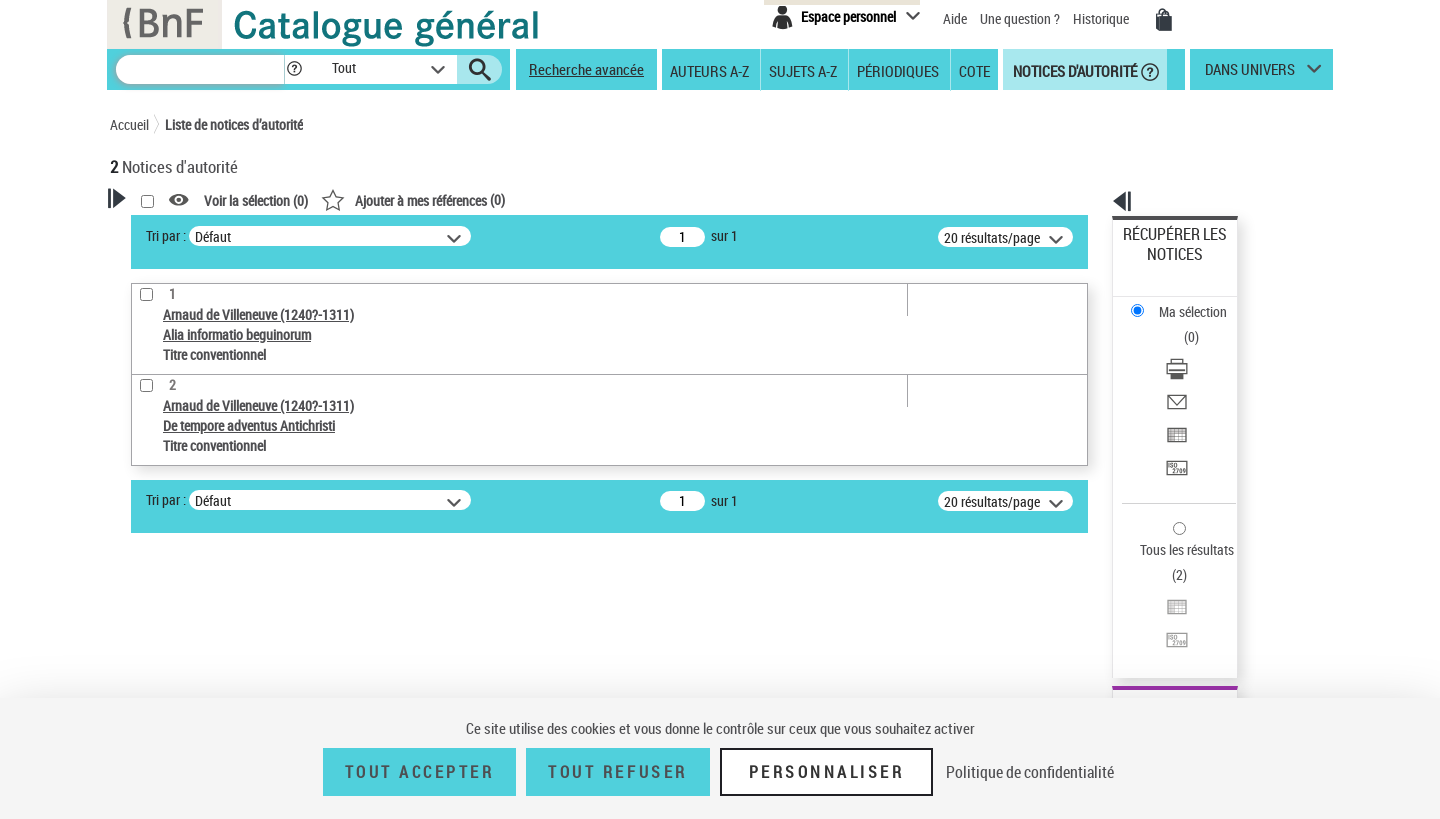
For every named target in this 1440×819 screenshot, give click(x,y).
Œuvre (156, 556)
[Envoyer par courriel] (1202, 325)
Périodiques (898, 70)
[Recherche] (200, 69)
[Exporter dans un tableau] (1202, 349)
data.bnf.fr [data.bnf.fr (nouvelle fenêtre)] (1110, 612)
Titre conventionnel (202, 586)
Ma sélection (1161, 265)
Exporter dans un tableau (1196, 348)
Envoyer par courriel (1181, 324)
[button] (294, 69)
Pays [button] (145, 683)
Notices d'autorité (1073, 70)
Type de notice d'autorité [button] (206, 525)
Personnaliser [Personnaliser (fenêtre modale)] (827, 772)
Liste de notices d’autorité (234, 124)
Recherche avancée (586, 69)
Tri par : (423, 235)
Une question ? (1020, 18)
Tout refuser (617, 772)
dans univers (1250, 74)
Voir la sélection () (513, 200)
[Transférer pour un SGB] (1202, 373)
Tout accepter (420, 772)
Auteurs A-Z (709, 70)
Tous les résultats (1174, 427)
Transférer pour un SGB (1190, 372)
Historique (1102, 18)
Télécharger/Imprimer (1185, 300)
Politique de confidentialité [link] (1030, 772)
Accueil (129, 124)
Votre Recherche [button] (192, 232)
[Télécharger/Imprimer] (1202, 301)
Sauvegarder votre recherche (235, 450)
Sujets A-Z (803, 70)
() (670, 199)
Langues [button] (156, 650)
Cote (974, 70)
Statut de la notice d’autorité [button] (218, 617)
